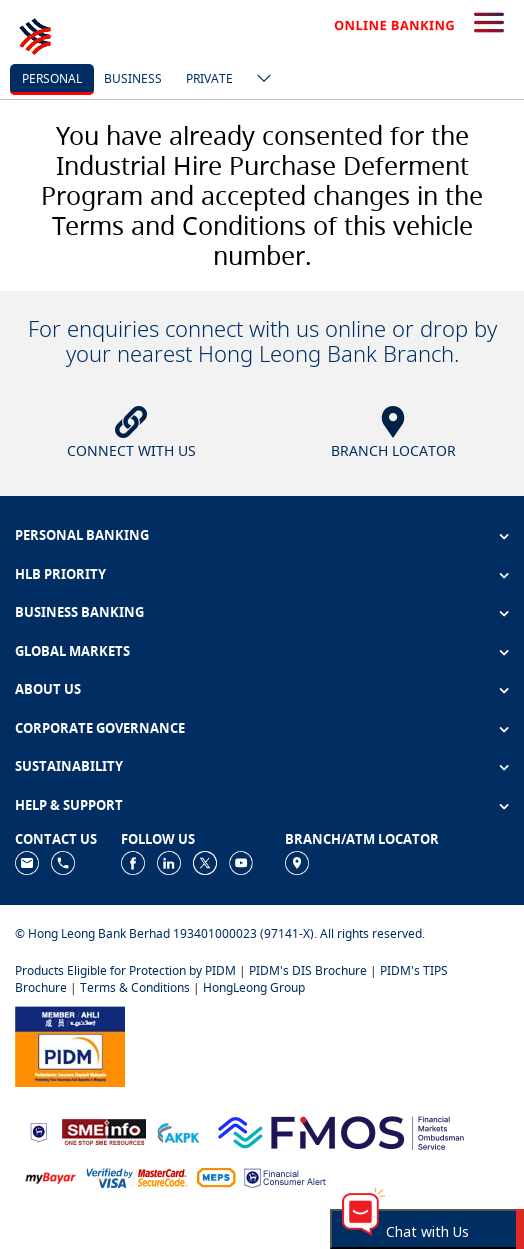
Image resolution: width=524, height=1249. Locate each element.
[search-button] (489, 24)
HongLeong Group (254, 987)
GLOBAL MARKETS (72, 651)
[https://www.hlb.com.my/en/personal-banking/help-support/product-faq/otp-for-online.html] (137, 1176)
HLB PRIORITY (60, 574)
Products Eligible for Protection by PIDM (125, 970)
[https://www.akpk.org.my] (178, 1130)
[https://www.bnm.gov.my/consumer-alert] (285, 1176)
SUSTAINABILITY (69, 766)
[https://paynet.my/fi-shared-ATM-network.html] (216, 1176)
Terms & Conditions (135, 987)
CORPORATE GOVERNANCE (100, 728)
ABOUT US (48, 689)
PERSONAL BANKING (82, 535)
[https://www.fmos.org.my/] (341, 1130)
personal (52, 78)
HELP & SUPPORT (69, 805)
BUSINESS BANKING (79, 612)
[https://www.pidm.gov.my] (70, 1044)
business (133, 78)
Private (209, 78)
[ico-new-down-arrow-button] (259, 80)
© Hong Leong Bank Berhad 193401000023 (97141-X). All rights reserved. (220, 933)
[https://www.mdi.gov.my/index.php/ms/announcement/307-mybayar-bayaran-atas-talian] (50, 1176)
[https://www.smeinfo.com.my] (104, 1130)
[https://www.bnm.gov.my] (38, 1130)
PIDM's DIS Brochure (308, 970)
